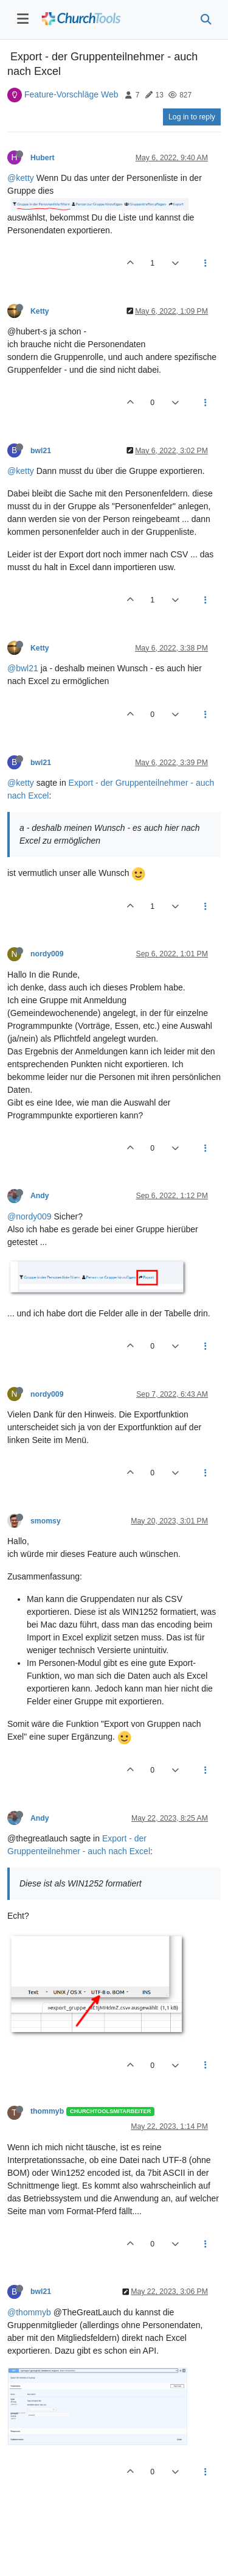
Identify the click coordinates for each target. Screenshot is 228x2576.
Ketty (39, 311)
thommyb (47, 2111)
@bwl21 (22, 668)
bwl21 (40, 450)
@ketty (20, 178)
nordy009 (46, 954)
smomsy (45, 1521)
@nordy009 (29, 1216)
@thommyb (29, 2312)
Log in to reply (191, 117)
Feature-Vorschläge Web (71, 94)
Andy (39, 1195)
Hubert (42, 158)
